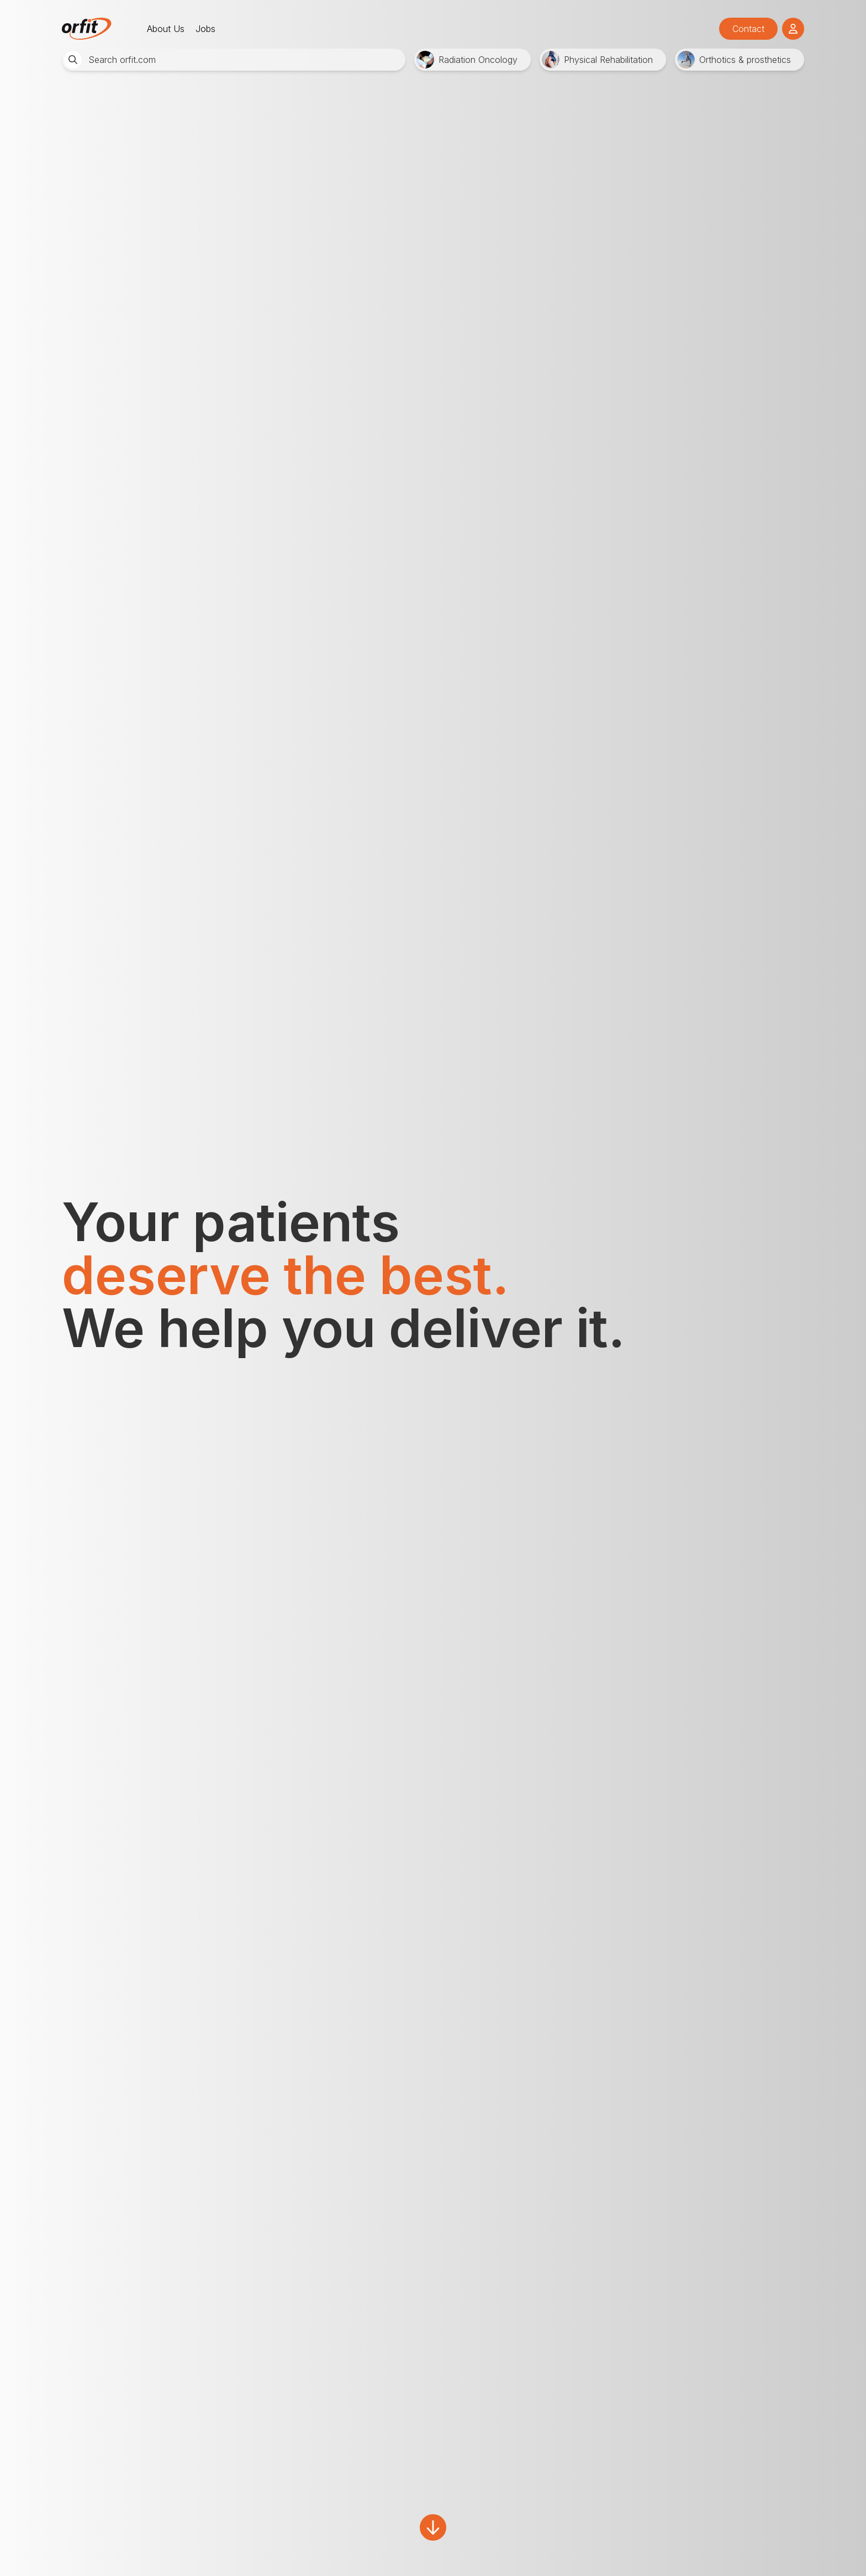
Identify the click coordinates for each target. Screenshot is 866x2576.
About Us (165, 28)
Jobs (205, 28)
